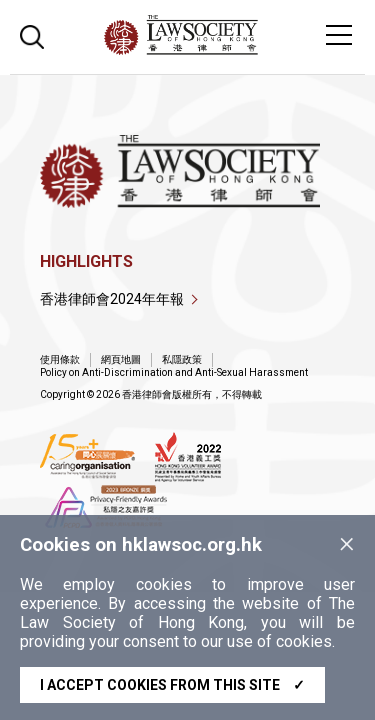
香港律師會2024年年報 (112, 299)
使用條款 (60, 359)
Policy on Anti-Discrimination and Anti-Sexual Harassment (174, 372)
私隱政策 (182, 359)
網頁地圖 (121, 359)
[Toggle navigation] (339, 35)
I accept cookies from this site (172, 685)
